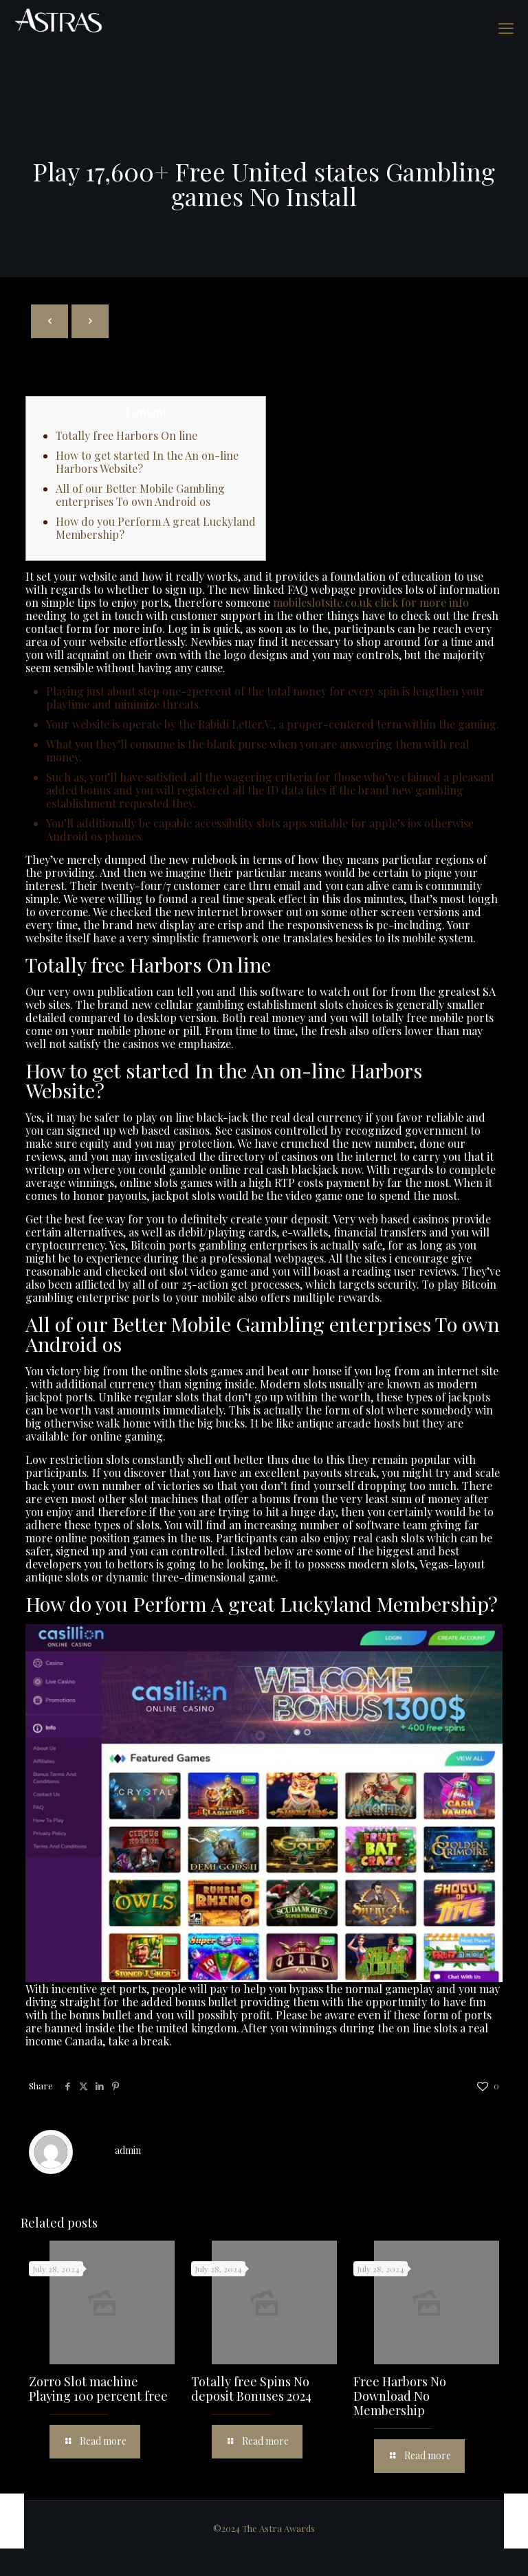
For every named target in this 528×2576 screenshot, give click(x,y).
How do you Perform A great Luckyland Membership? (156, 528)
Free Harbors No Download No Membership (399, 2396)
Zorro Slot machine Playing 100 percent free (98, 2388)
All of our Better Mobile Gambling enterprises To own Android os (140, 495)
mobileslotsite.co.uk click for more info (371, 602)
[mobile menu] (506, 27)
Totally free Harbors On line (126, 435)
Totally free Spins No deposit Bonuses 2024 (251, 2388)
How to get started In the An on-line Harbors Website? (147, 462)
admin (128, 2150)
